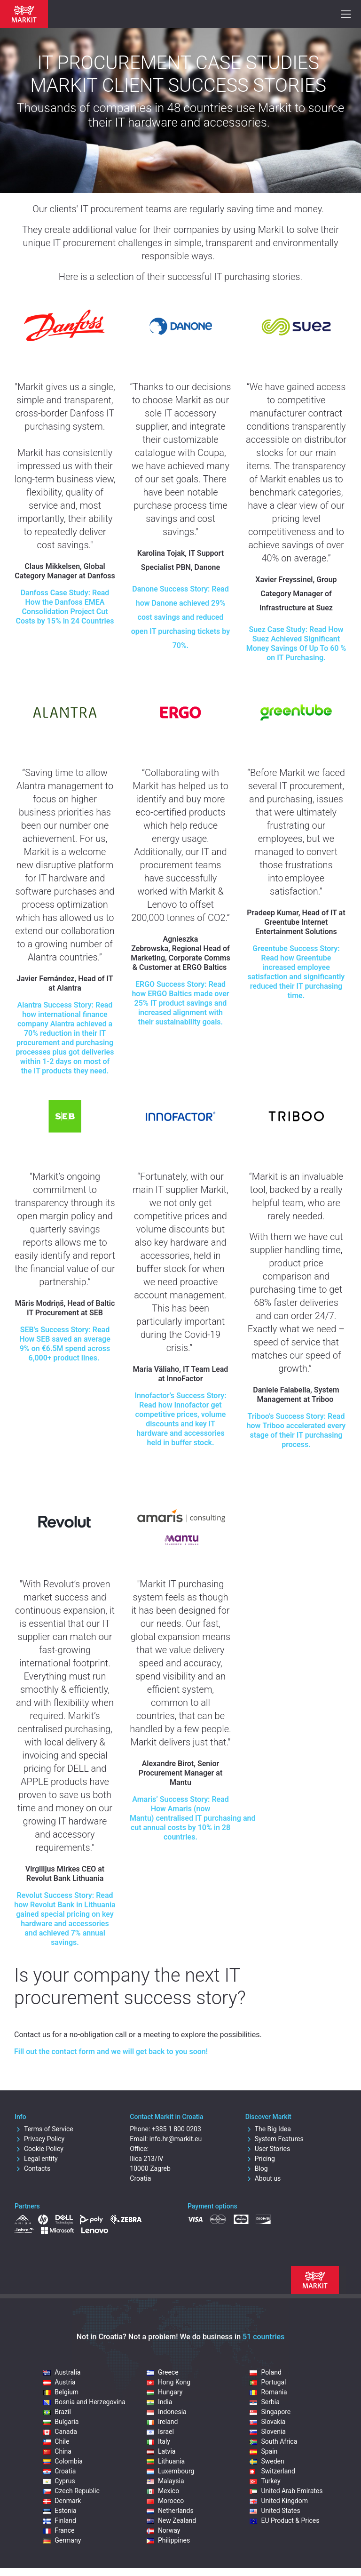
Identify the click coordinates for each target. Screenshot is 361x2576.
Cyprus (59, 2481)
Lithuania (166, 2461)
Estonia (59, 2510)
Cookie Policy (39, 2148)
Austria (59, 2382)
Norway (163, 2530)
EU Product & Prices (284, 2520)
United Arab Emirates (286, 2491)
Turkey (265, 2481)
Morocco (165, 2500)
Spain (263, 2451)
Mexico (163, 2491)
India (159, 2402)
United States (275, 2510)
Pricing (260, 2158)
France (58, 2530)
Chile (56, 2441)
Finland (59, 2520)
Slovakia (267, 2421)
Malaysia (165, 2481)
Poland (265, 2372)
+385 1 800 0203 (176, 2129)
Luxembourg (171, 2471)
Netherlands (170, 2510)
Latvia (161, 2451)
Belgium (60, 2392)
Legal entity (36, 2158)
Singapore (270, 2412)
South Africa (273, 2441)
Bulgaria (60, 2421)
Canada (60, 2431)
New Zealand (171, 2520)
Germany (62, 2540)
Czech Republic (71, 2491)
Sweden (267, 2461)
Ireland (162, 2421)
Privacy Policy (39, 2139)
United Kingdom (279, 2500)
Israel (160, 2431)
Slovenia (267, 2431)
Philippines (168, 2540)
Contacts (32, 2168)
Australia (61, 2372)
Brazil (57, 2412)
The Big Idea (268, 2129)
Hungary (164, 2392)
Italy (158, 2441)
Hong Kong (168, 2382)
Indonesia (167, 2412)
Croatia (59, 2471)
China (57, 2451)
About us (263, 2178)
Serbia (264, 2402)
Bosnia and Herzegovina (84, 2402)
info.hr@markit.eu (175, 2139)
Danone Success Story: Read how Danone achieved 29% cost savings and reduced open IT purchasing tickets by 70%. (180, 617)
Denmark (62, 2500)
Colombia (63, 2461)
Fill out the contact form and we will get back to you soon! (111, 2051)
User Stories (267, 2148)
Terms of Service (44, 2129)
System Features (274, 2139)
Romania (268, 2392)
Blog (256, 2168)
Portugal (268, 2382)
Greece (163, 2372)
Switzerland (272, 2471)
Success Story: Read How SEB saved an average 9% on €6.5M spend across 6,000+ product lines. (64, 1343)
